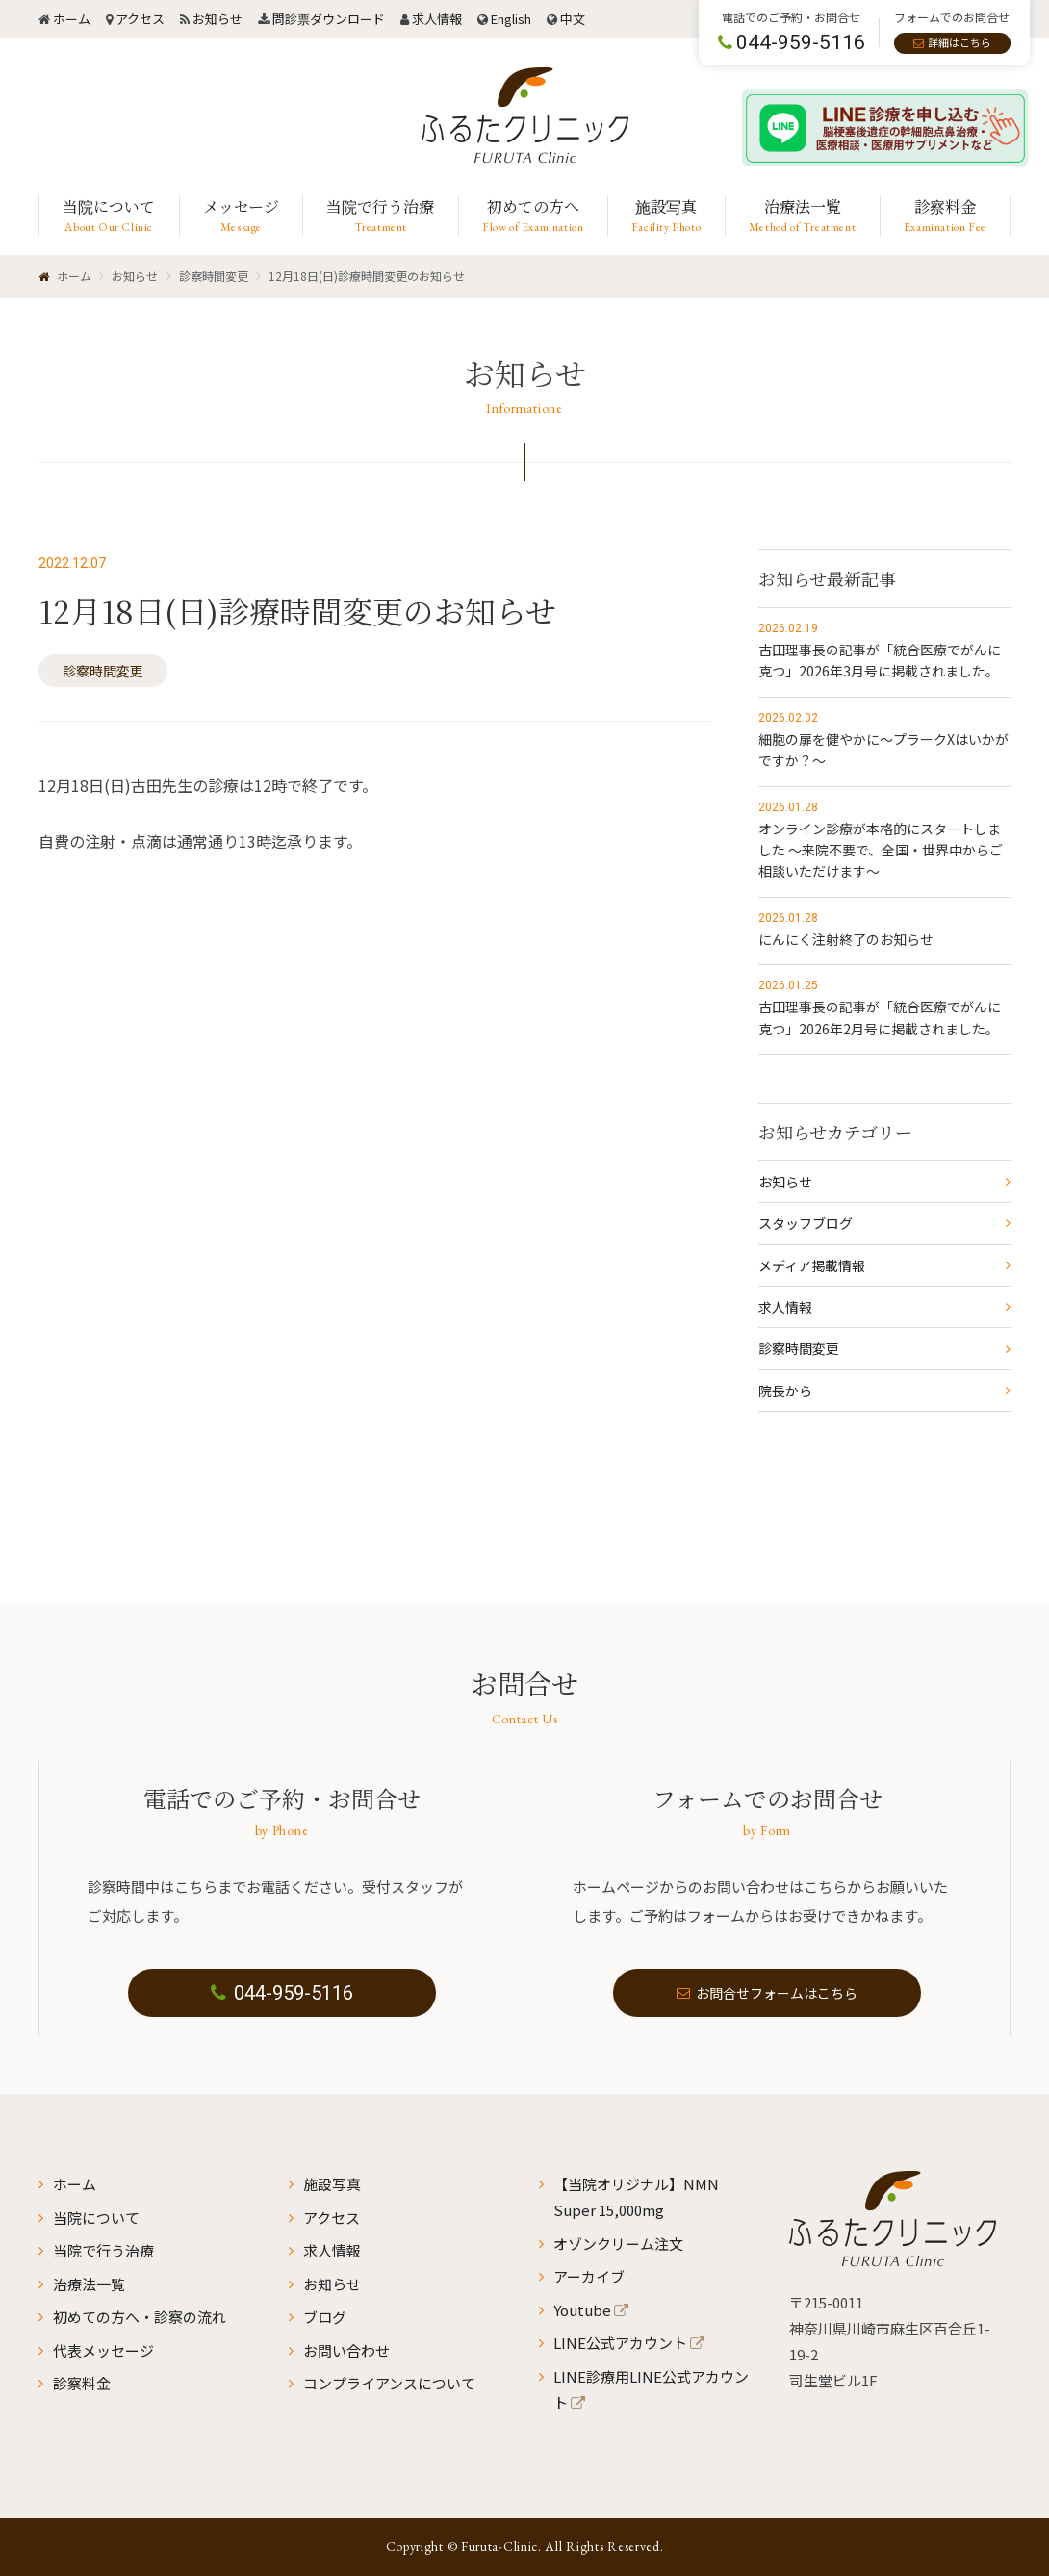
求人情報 (437, 19)
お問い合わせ (346, 2350)
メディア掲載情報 (811, 1265)
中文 (572, 19)
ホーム (71, 19)
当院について (96, 2217)
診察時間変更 (103, 670)
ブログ (324, 2317)
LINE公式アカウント (620, 2343)
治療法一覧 (89, 2284)
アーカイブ (589, 2276)
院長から (785, 1390)
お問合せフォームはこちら (767, 1992)
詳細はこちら (959, 42)
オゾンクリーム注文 (618, 2243)
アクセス (140, 19)
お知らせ (217, 19)
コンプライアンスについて (389, 2383)
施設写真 (332, 2184)
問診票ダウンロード (328, 19)
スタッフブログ (805, 1223)
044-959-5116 (282, 1992)
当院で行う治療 (103, 2250)
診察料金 (82, 2383)
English (511, 19)
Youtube (582, 2310)
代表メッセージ (103, 2350)
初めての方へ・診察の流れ (139, 2317)
